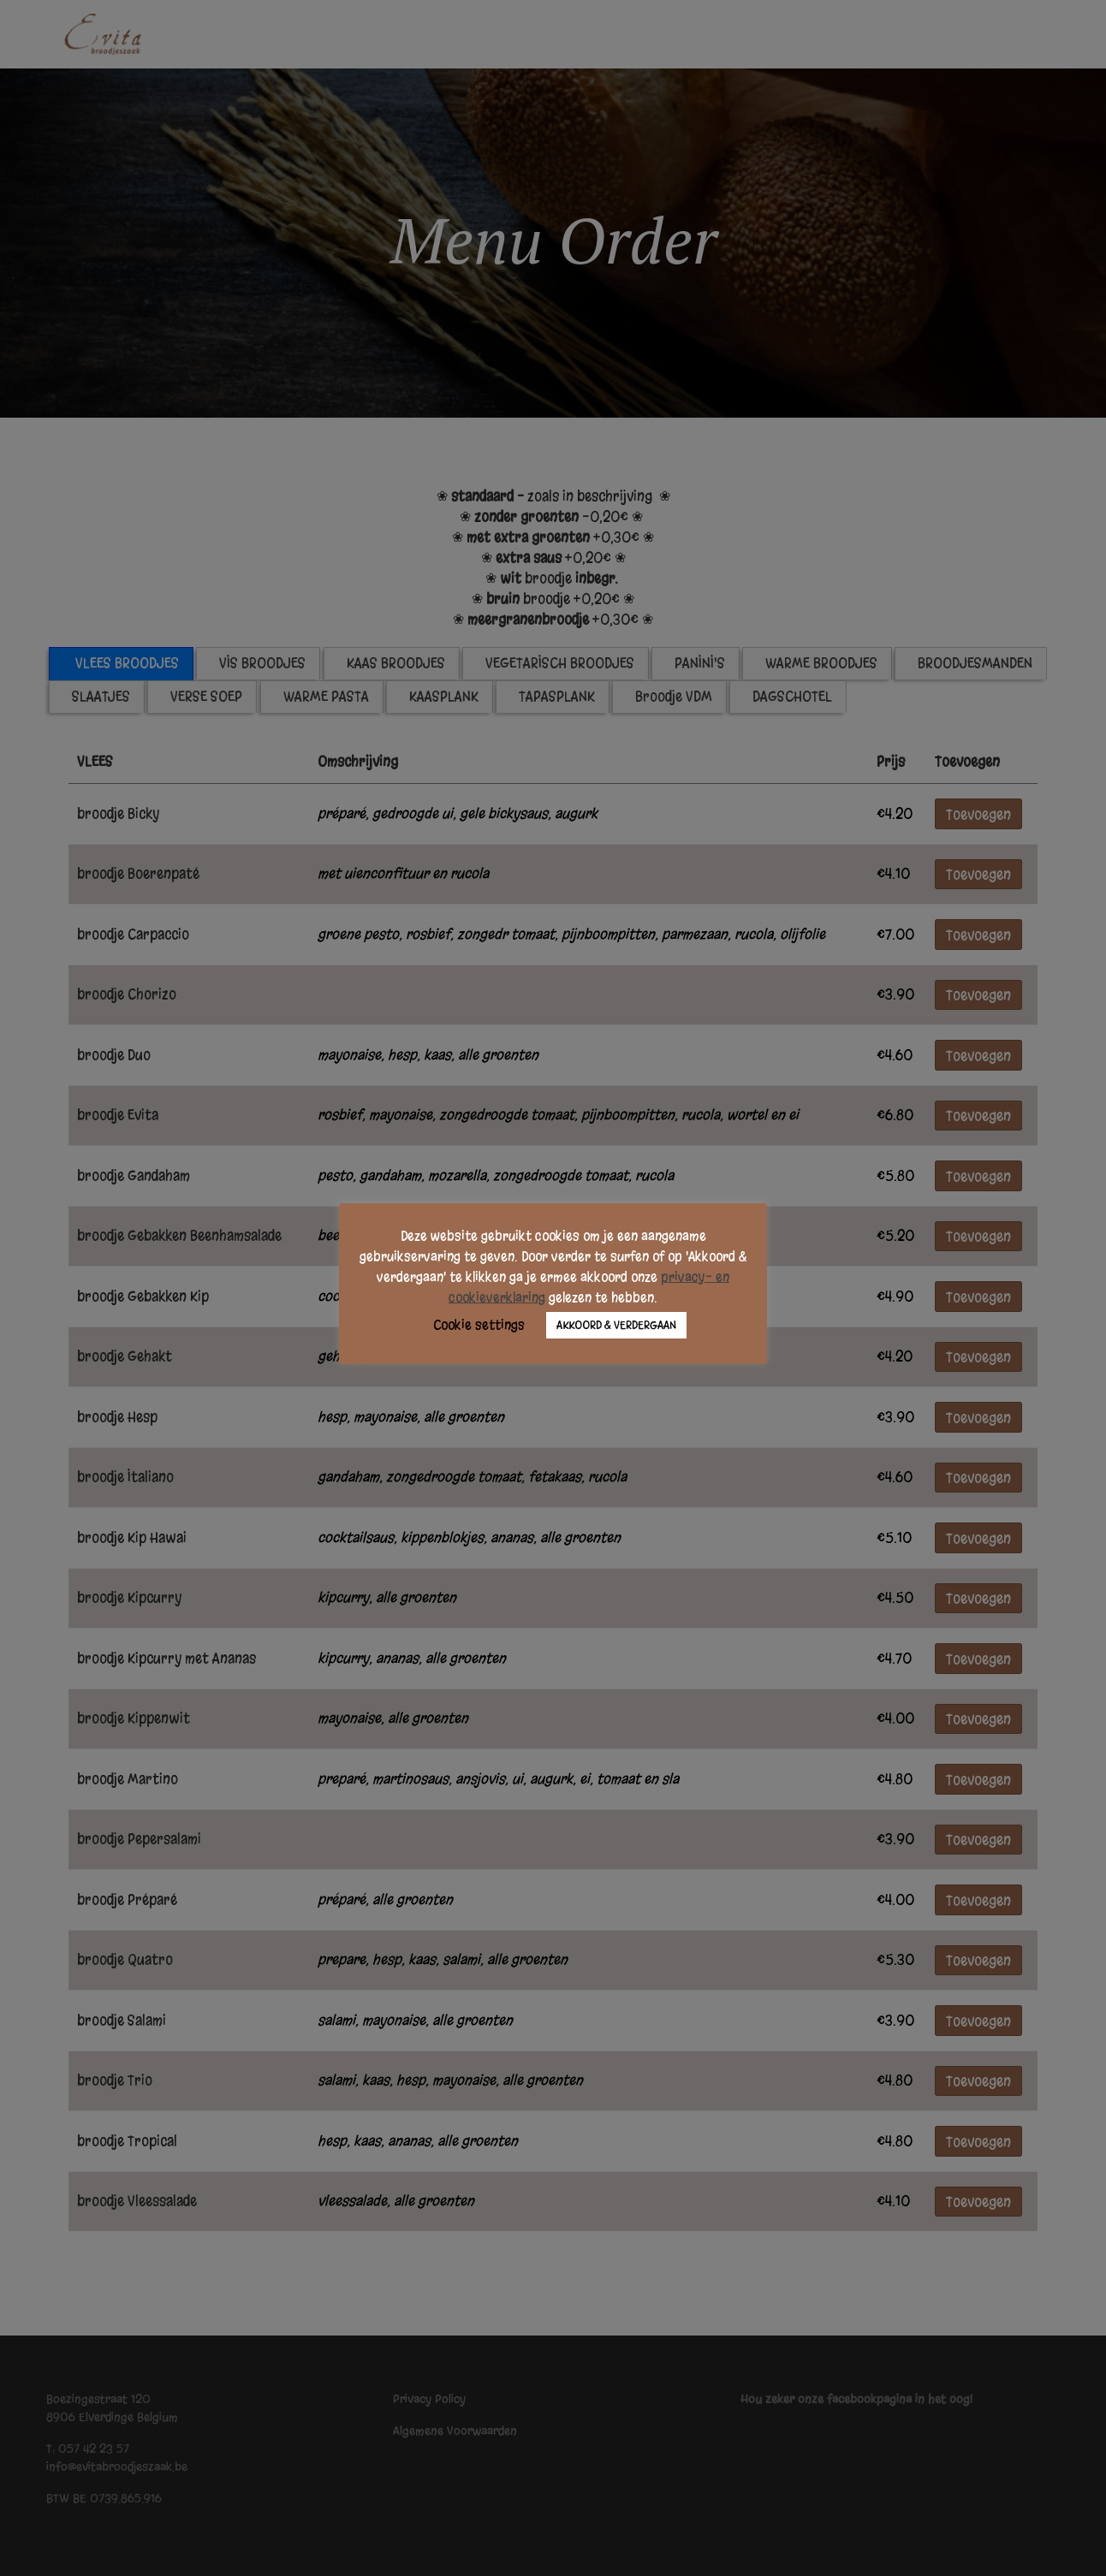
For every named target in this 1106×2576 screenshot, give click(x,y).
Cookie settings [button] (479, 1326)
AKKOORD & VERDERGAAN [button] (616, 1327)
